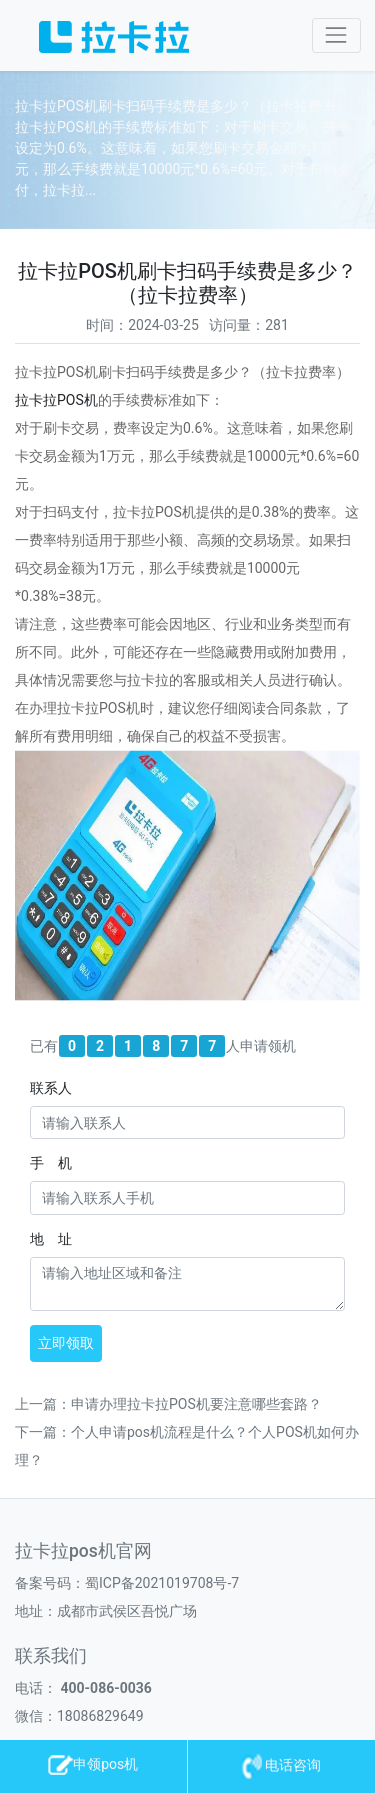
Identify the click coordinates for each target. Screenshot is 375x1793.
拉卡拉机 (56, 400)
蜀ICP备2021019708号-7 (162, 1583)
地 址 (51, 1239)
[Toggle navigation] (336, 35)
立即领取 (66, 1343)
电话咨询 (281, 1765)
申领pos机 (93, 1764)
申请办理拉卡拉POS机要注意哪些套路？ (196, 1404)
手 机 (51, 1163)
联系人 (51, 1088)
